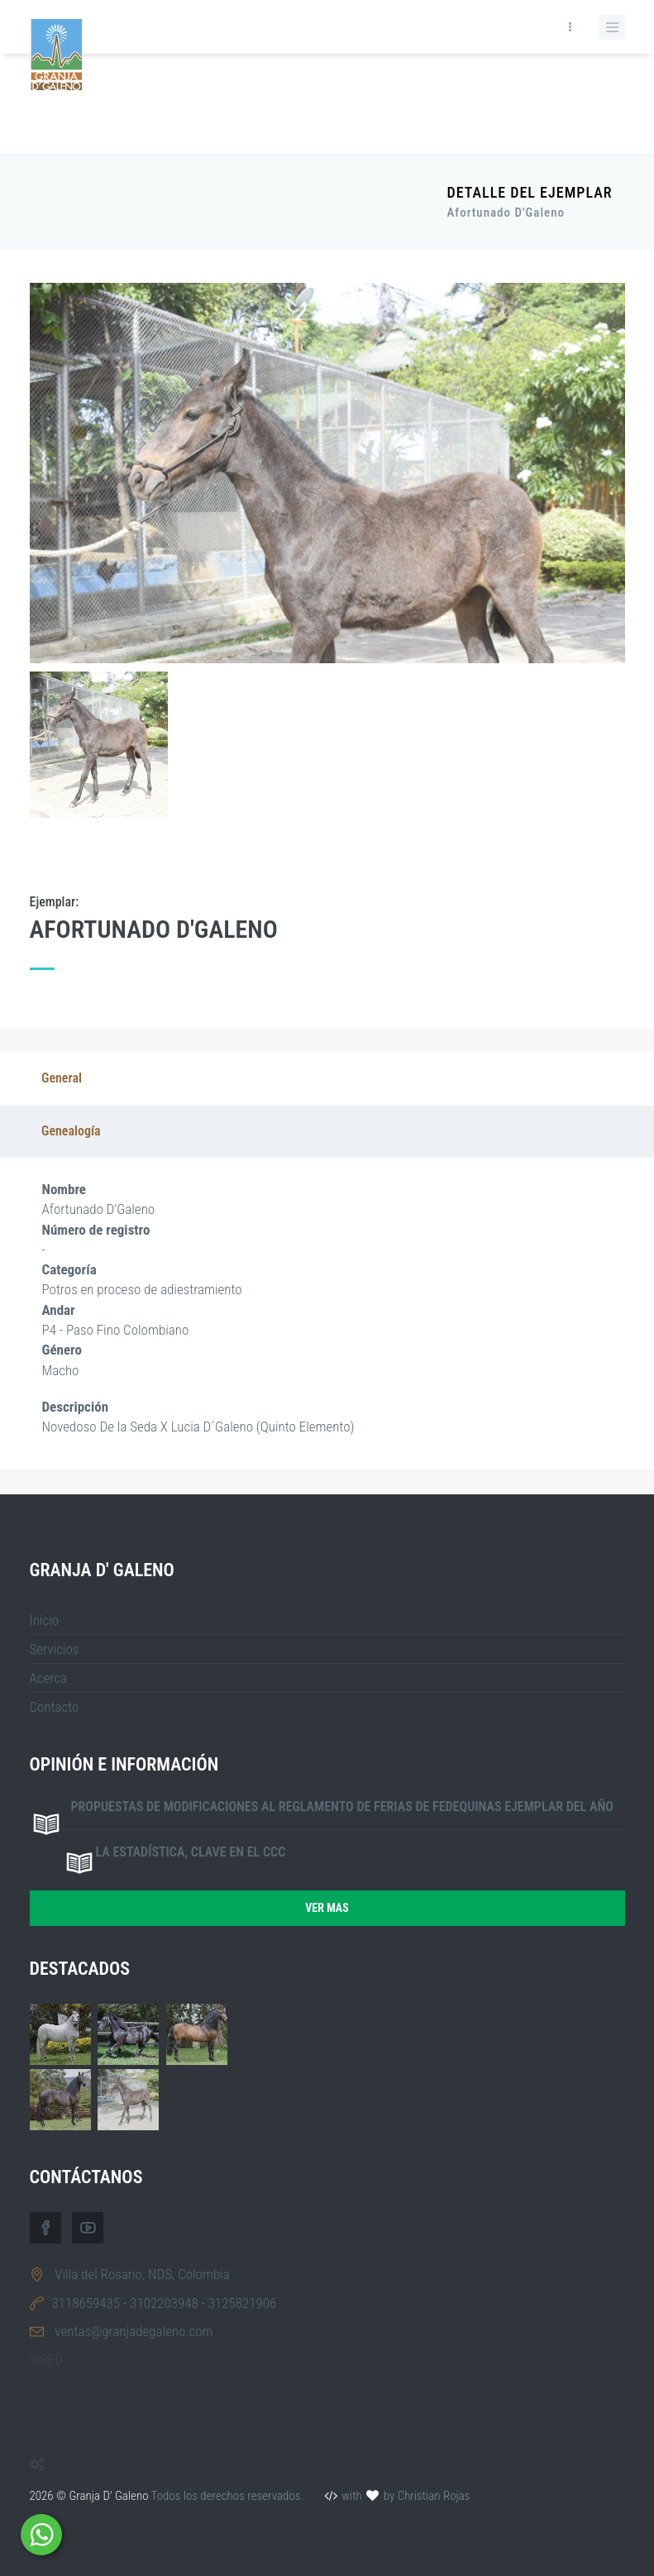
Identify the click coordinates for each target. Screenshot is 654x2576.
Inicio (45, 1620)
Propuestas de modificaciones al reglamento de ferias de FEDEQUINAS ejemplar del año (342, 1806)
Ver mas (327, 1907)
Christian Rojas (434, 2495)
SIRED (46, 2359)
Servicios (54, 1649)
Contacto (54, 1707)
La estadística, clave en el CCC (191, 1852)
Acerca (49, 1678)
